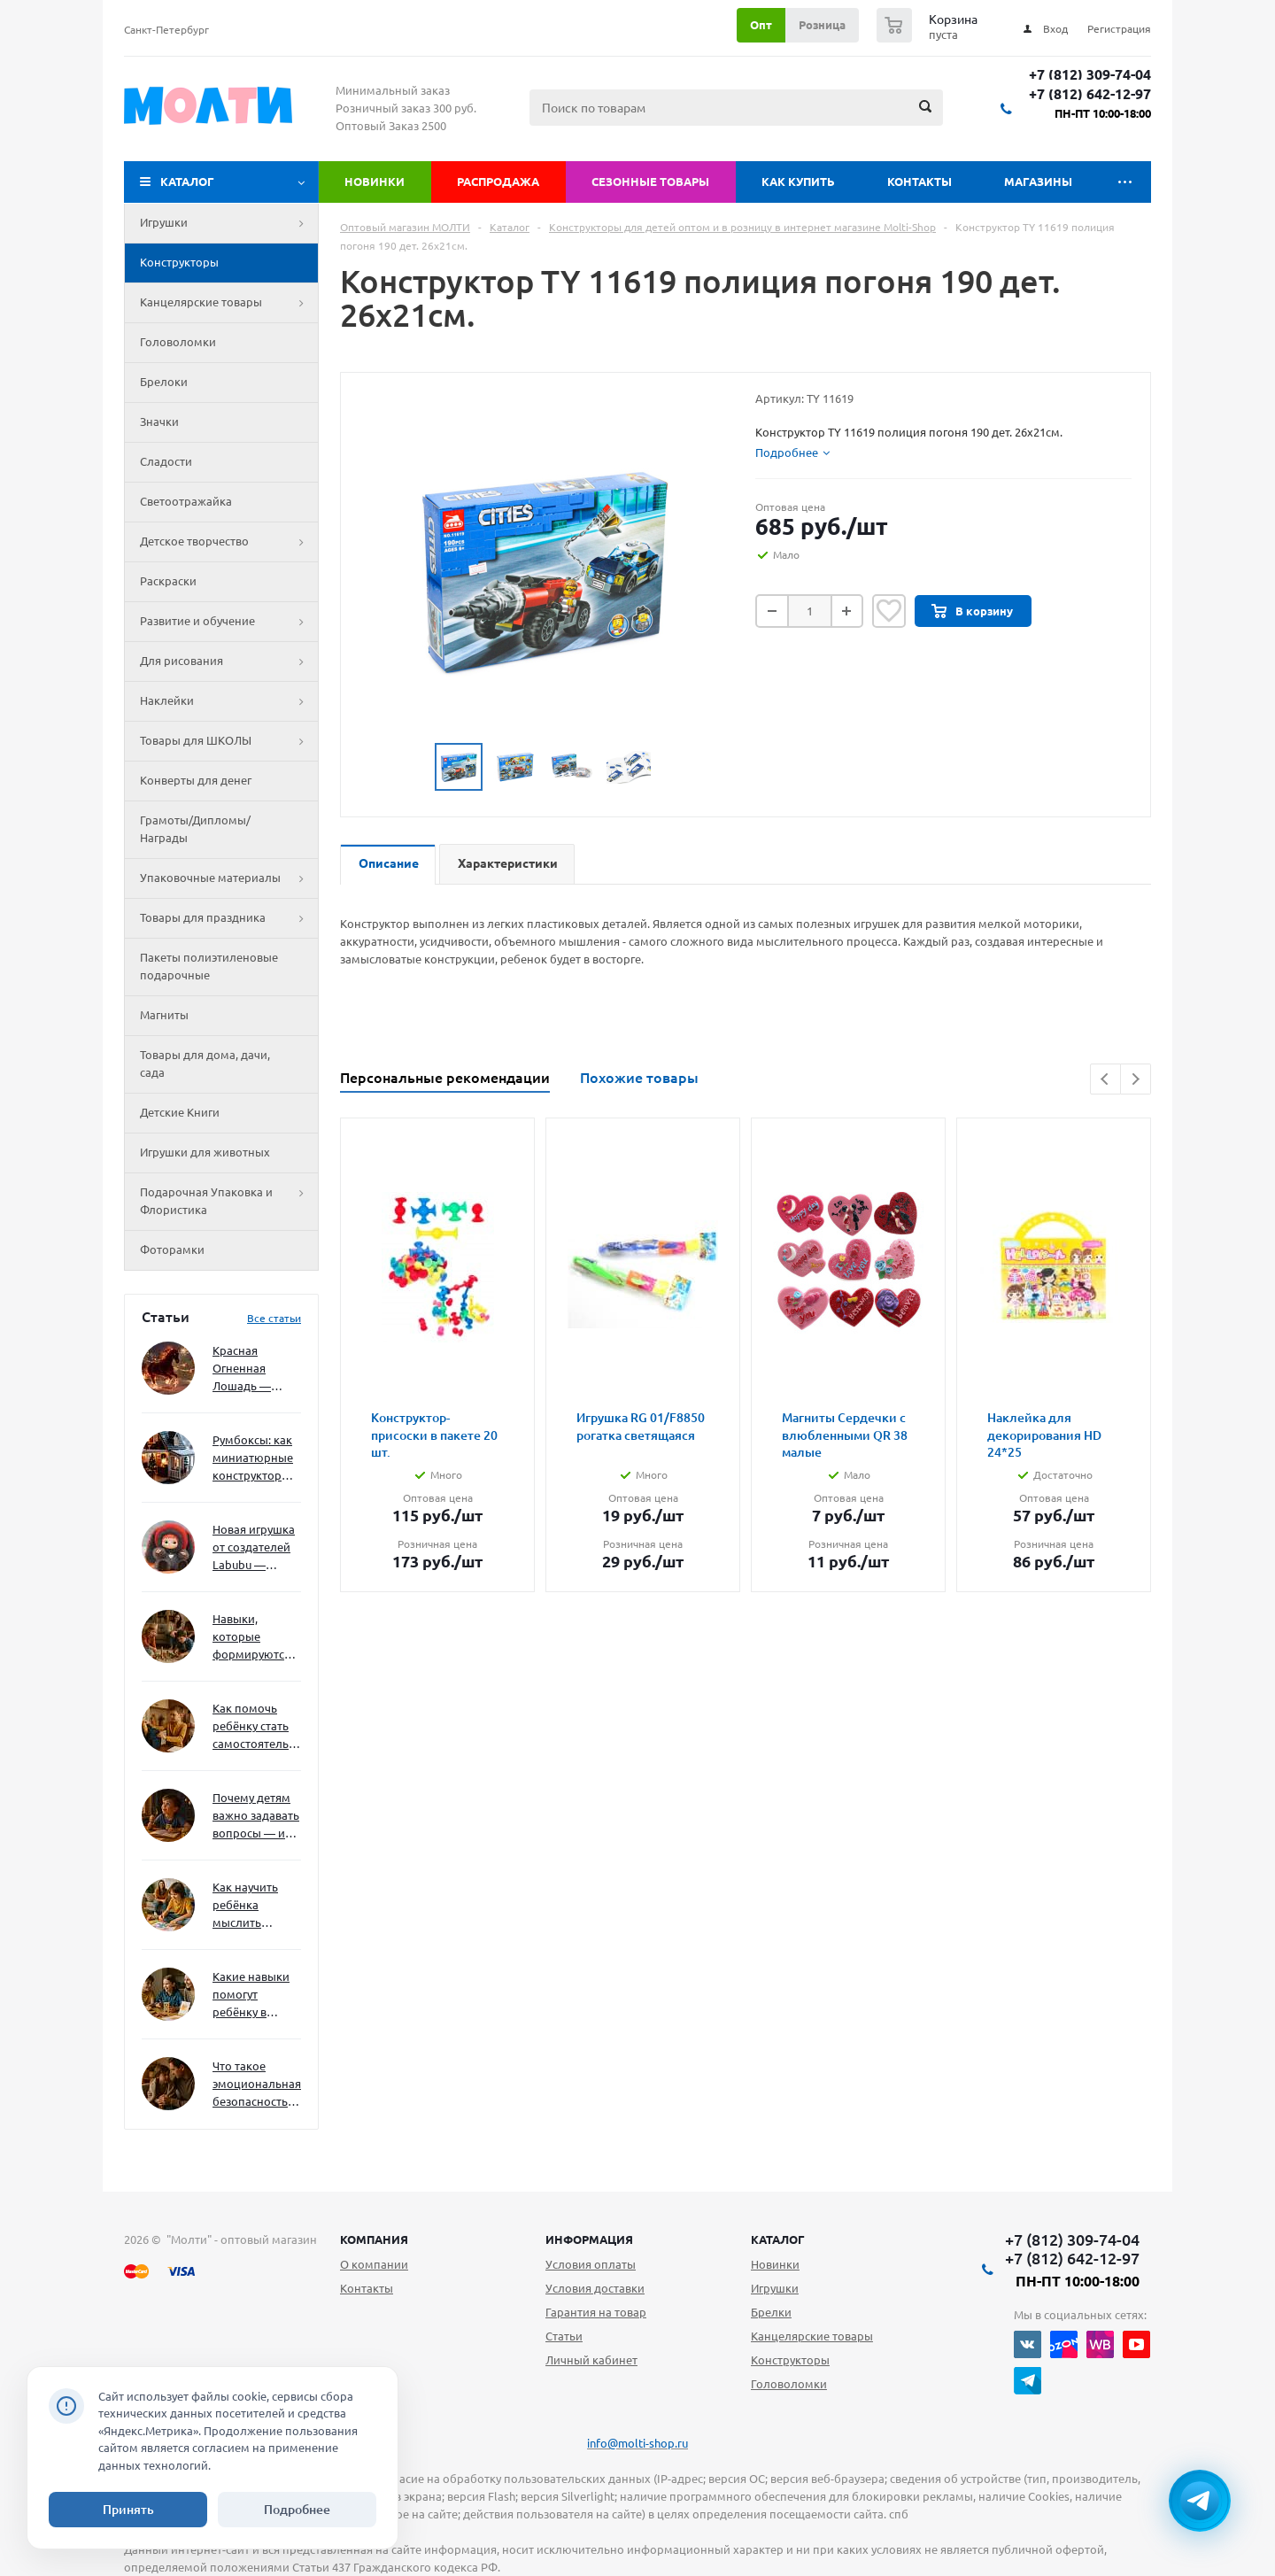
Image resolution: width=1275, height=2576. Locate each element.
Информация (589, 2239)
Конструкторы (179, 262)
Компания (374, 2239)
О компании (374, 2264)
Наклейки (229, 701)
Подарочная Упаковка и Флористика (229, 1201)
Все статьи (274, 1318)
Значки (159, 421)
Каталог (187, 181)
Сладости (166, 461)
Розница (822, 25)
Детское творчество (229, 541)
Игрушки (229, 223)
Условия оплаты (590, 2264)
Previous (1105, 1079)
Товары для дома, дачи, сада (205, 1063)
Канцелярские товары (229, 302)
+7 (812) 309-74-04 (1090, 75)
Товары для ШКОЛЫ (229, 741)
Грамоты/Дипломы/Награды (195, 829)
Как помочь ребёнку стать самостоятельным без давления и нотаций (256, 1727)
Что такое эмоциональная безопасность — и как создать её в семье (256, 2085)
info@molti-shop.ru (637, 2443)
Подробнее (297, 2510)
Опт (761, 25)
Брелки (771, 2312)
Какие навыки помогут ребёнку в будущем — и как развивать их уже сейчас (251, 1995)
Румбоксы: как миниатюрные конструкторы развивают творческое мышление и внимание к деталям (252, 1459)
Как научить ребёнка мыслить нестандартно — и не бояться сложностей (254, 1906)
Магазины (1038, 181)
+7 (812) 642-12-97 (1090, 94)
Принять (128, 2510)
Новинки (374, 181)
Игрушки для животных (205, 1152)
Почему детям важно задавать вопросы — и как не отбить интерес (255, 1816)
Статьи (564, 2336)
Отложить (889, 611)
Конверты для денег (195, 780)
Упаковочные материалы (229, 878)
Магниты (164, 1015)
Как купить (798, 181)
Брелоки (164, 381)
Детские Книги (180, 1112)
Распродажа (498, 181)
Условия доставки (595, 2288)
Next (1135, 1079)
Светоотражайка (186, 501)
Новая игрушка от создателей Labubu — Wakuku (253, 1548)
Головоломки (178, 342)
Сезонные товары (650, 181)
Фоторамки (172, 1249)
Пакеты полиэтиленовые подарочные (209, 966)
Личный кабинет (591, 2360)
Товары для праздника (229, 918)
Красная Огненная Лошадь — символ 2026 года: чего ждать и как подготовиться (253, 1369)
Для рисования (229, 661)
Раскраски (168, 581)
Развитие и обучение (229, 621)
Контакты (919, 181)
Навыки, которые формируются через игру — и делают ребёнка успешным (253, 1638)
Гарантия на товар (595, 2312)
